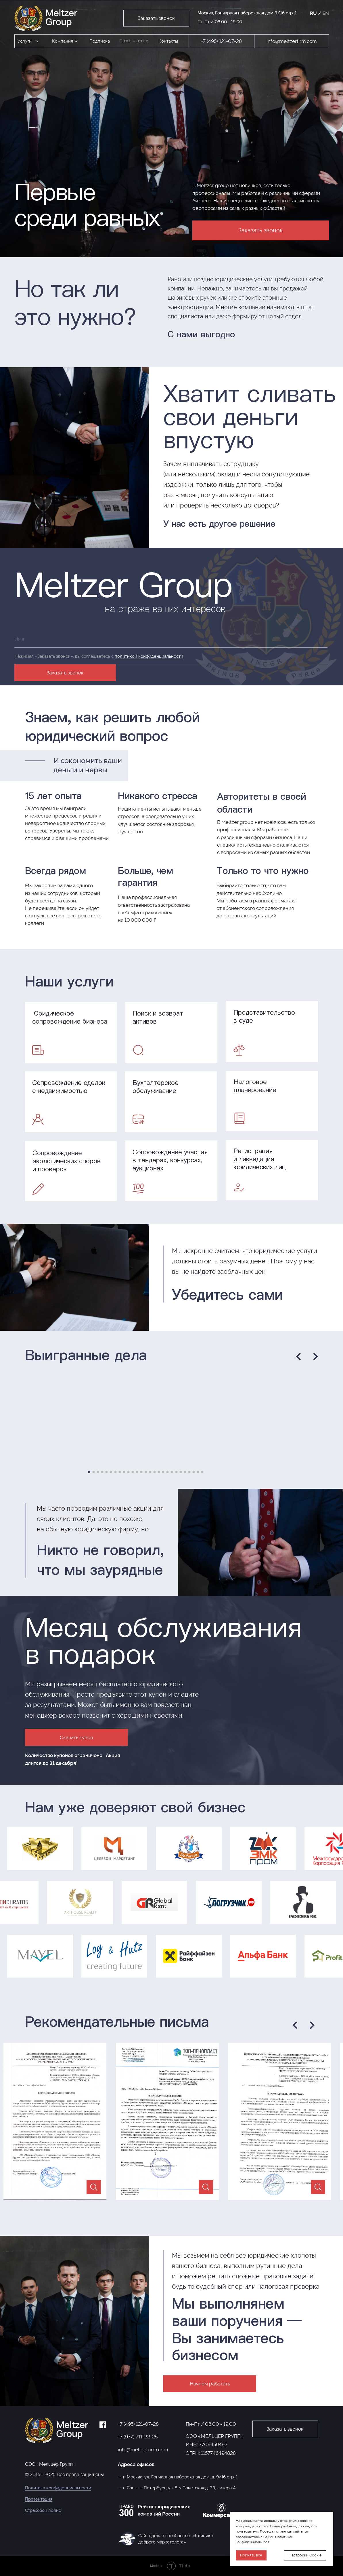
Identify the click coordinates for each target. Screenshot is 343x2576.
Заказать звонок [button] (156, 18)
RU (313, 13)
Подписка (99, 41)
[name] (170, 639)
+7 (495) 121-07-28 (221, 41)
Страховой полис (43, 2510)
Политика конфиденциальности (58, 2487)
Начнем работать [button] (210, 2384)
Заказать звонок (65, 673)
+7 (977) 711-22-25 (138, 2437)
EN (325, 13)
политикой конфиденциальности (149, 656)
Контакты (168, 41)
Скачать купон (76, 1737)
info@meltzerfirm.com (292, 41)
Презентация (38, 2499)
